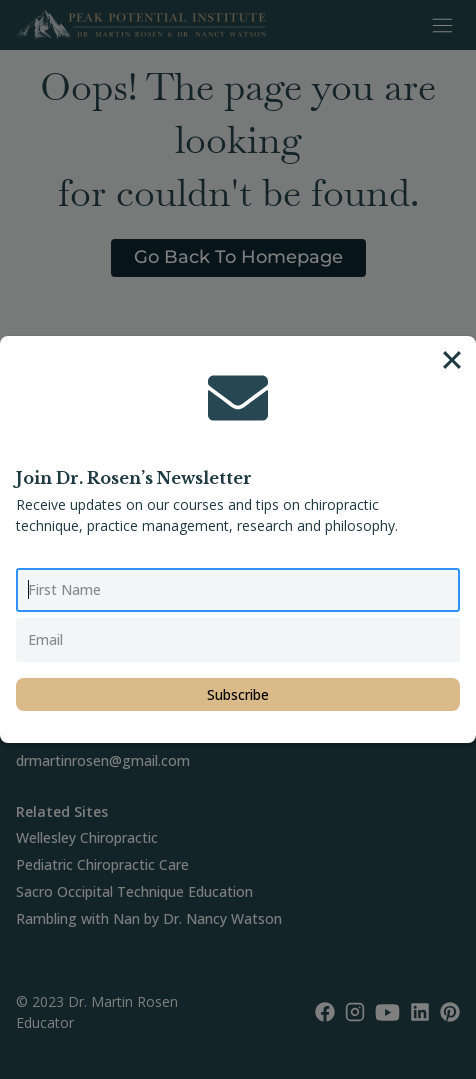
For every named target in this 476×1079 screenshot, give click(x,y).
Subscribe (238, 694)
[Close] (452, 360)
